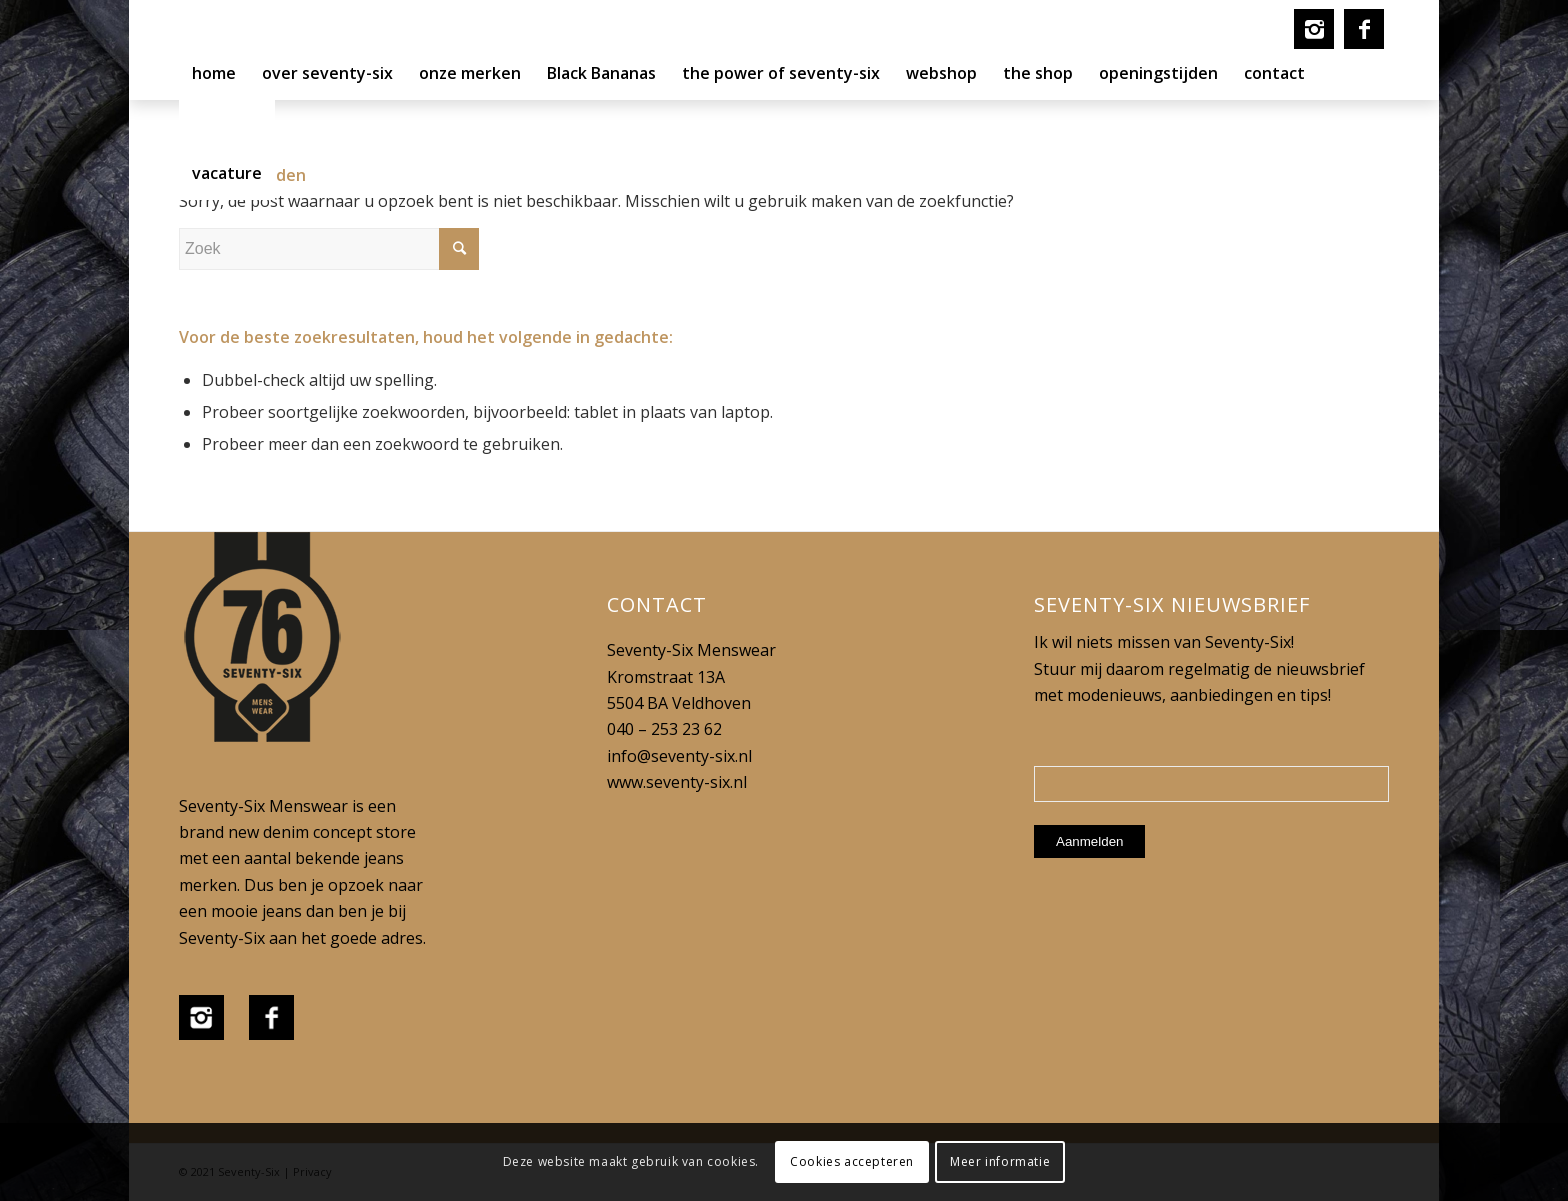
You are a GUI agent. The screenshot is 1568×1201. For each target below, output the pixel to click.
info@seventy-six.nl (679, 756)
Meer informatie (1000, 1161)
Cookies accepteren (852, 1161)
